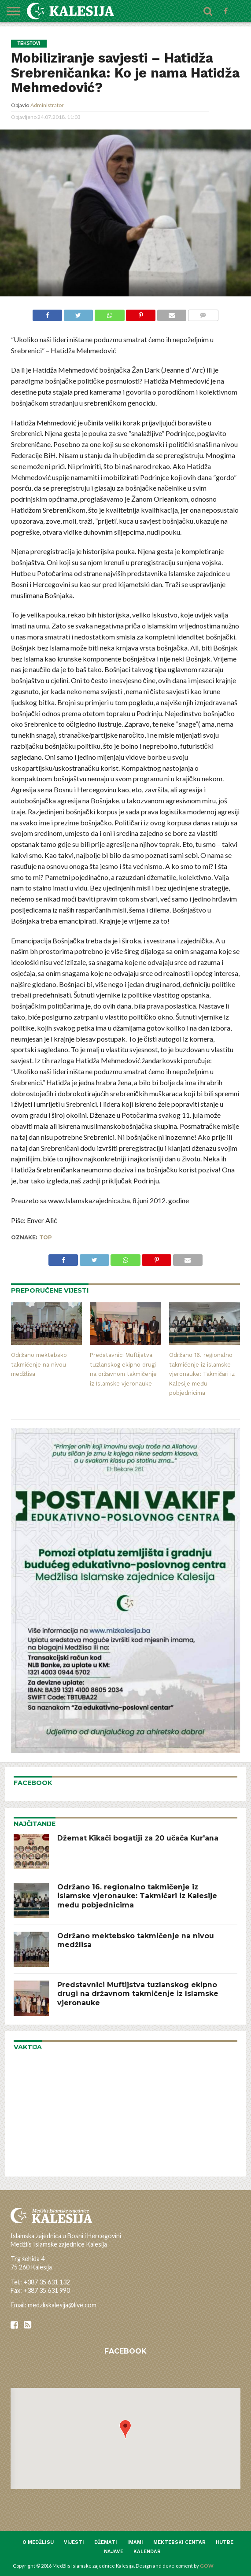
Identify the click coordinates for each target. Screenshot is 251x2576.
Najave (113, 2551)
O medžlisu (38, 2542)
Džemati (105, 2542)
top (45, 1237)
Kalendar (147, 2551)
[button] (125, 2429)
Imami (135, 2542)
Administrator (47, 105)
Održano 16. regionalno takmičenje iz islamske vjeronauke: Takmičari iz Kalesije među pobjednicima (202, 1374)
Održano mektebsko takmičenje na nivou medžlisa (39, 1364)
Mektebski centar (179, 2542)
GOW (207, 2566)
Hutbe (224, 2542)
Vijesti (74, 2542)
